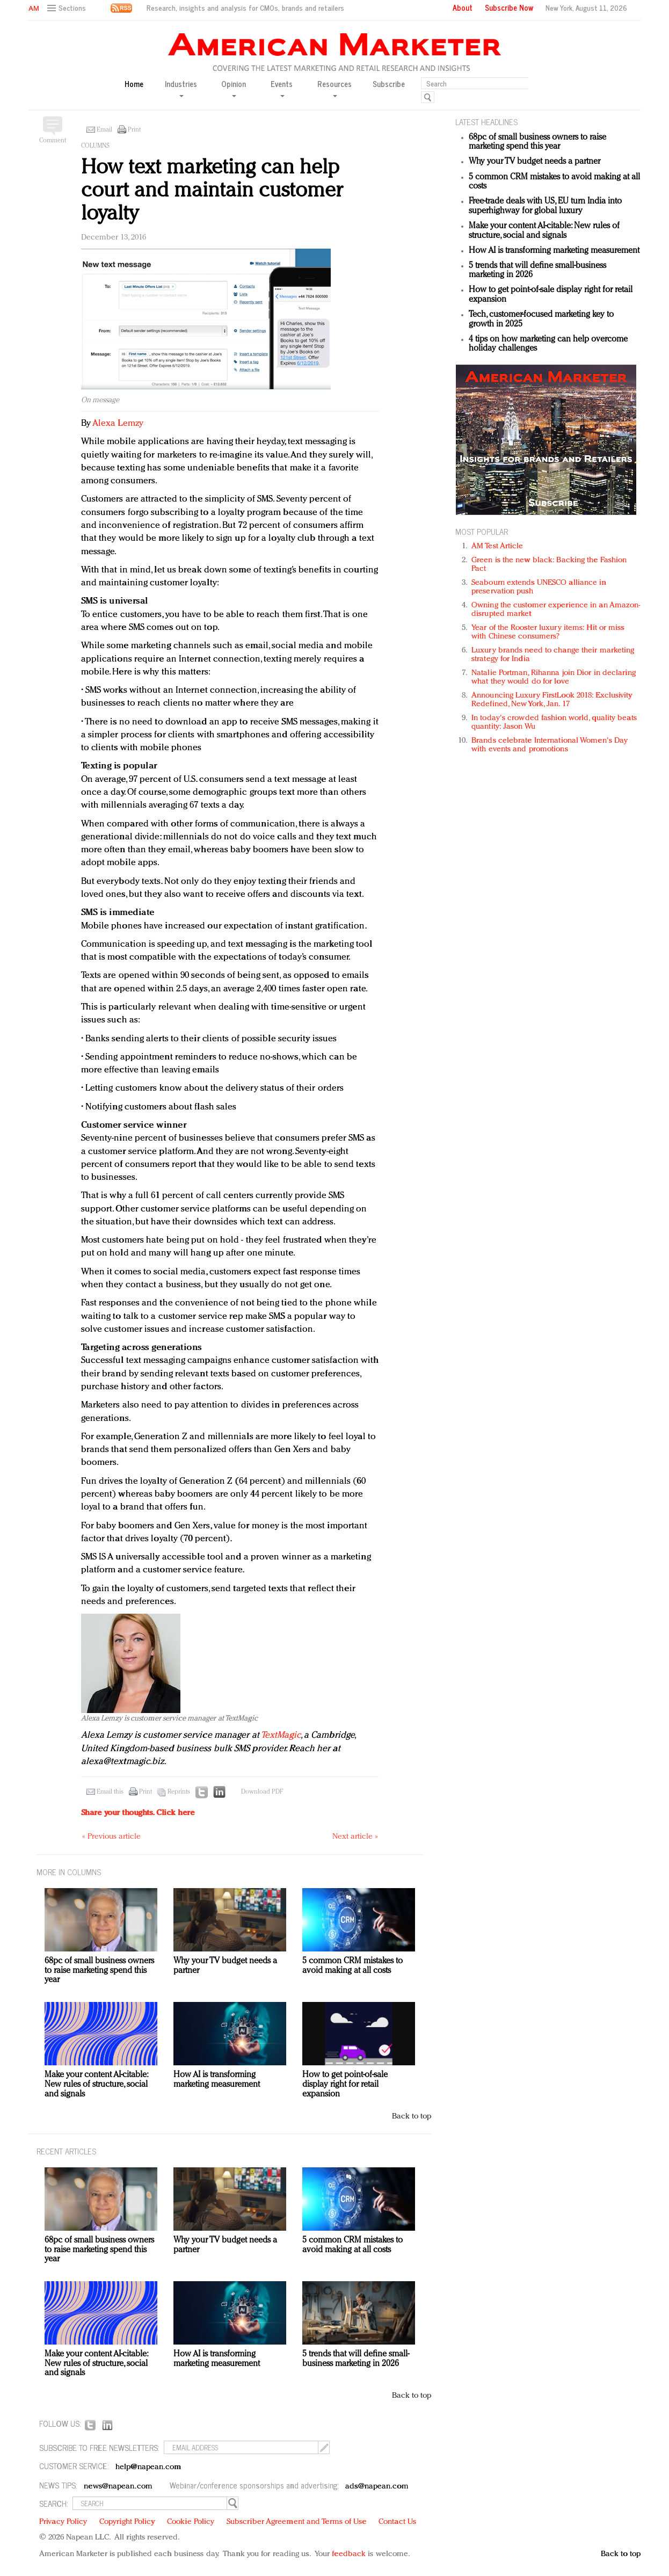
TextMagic (281, 1735)
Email (104, 130)
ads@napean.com (376, 2487)
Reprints (179, 1792)
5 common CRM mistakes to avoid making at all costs (352, 1966)
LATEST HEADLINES (486, 121)
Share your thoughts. (138, 1813)
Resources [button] (334, 87)
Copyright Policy (127, 2522)
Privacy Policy (63, 2522)
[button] (68, 8)
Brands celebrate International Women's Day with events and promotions (549, 745)
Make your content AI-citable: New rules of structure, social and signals (544, 231)
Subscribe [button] (389, 84)
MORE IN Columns (69, 1871)
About (462, 7)
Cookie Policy (190, 2522)
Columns (95, 146)
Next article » (355, 1837)
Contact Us (397, 2522)
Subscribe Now (509, 7)
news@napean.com (118, 2487)
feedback (349, 2554)
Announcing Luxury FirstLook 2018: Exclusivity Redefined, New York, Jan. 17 (551, 700)
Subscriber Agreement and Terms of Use (297, 2522)
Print (134, 130)
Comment (52, 140)
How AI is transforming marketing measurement (554, 250)
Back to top (411, 2117)
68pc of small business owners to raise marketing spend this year (537, 142)
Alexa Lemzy (117, 423)
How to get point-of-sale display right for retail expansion (345, 2084)
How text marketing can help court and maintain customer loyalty (212, 190)
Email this (110, 1792)
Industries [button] (181, 87)
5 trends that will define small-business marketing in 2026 (355, 2359)
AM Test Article (497, 546)
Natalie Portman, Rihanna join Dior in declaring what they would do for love (553, 677)
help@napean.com (148, 2467)
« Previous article (111, 1837)
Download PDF (262, 1792)
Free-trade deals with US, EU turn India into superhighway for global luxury (545, 206)
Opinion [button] (233, 87)
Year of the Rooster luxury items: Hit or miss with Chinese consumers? (547, 632)
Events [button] (282, 87)
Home (134, 84)
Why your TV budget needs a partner (534, 161)
